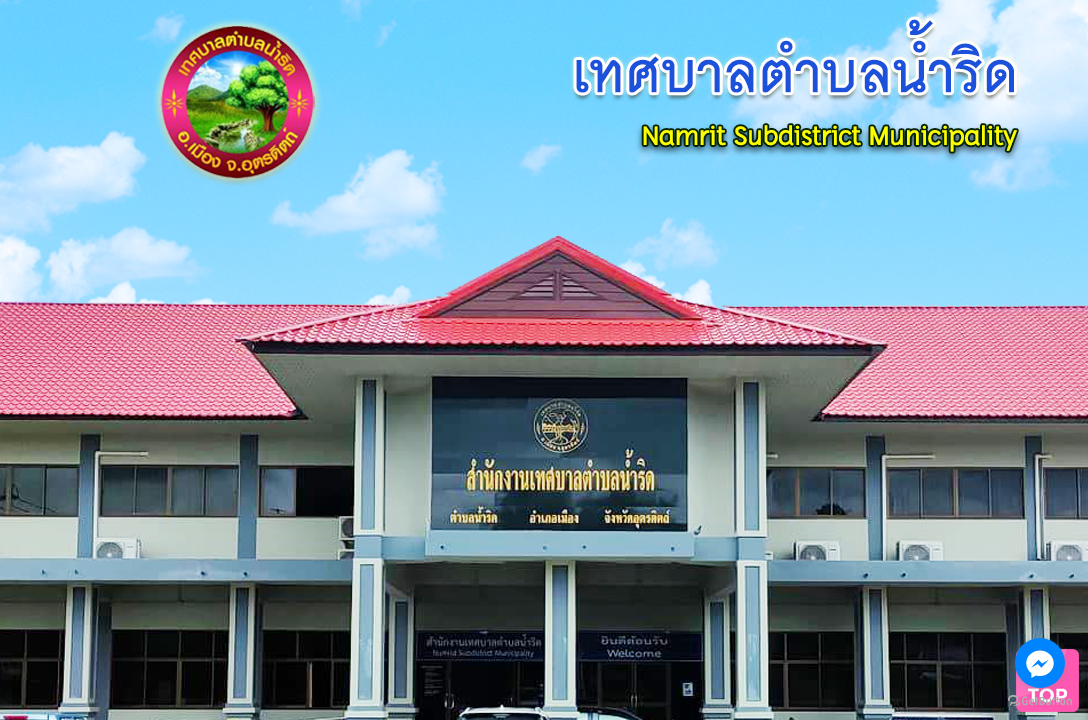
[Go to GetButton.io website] (1040, 700)
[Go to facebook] (1040, 663)
